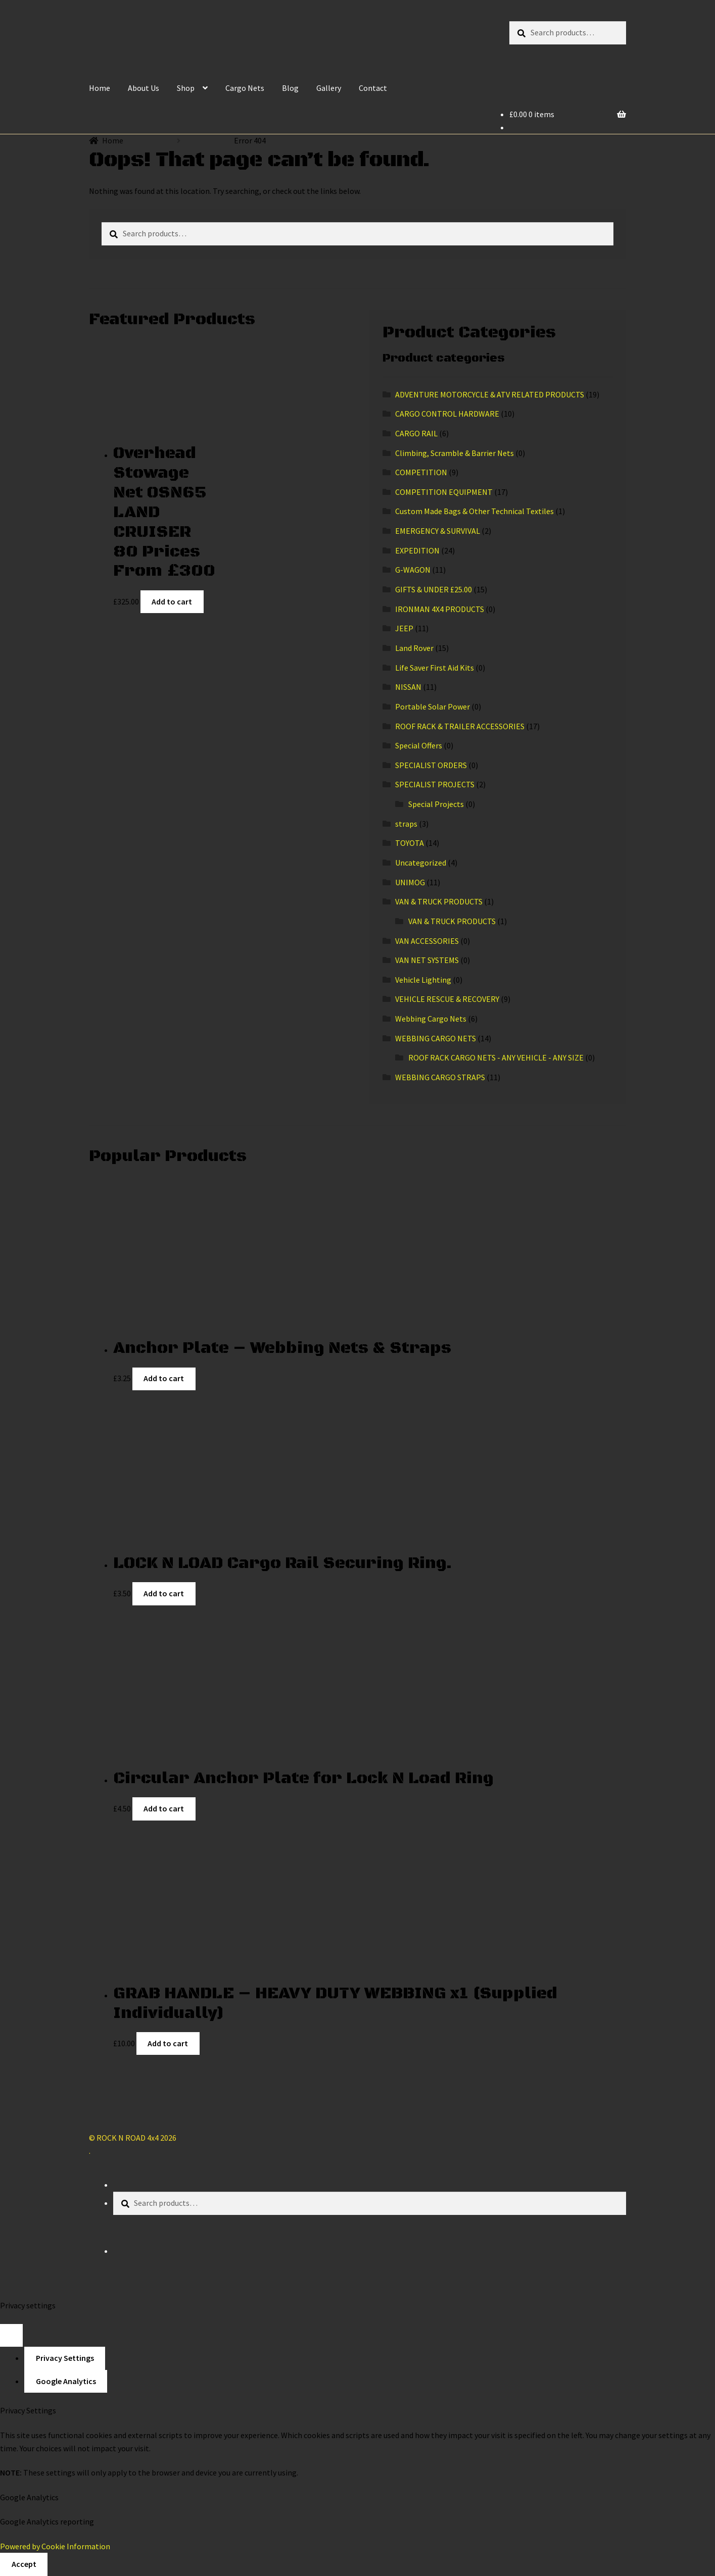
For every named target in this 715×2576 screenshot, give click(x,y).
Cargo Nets (244, 88)
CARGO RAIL (416, 433)
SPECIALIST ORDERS (431, 765)
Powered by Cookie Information (55, 2546)
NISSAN (408, 687)
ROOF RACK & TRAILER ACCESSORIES (460, 726)
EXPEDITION (417, 550)
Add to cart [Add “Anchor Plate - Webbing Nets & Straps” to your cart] (164, 1378)
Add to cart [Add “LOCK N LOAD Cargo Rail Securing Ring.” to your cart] (164, 1593)
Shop (186, 88)
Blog (290, 88)
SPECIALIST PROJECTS (434, 784)
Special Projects (436, 804)
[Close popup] (11, 2335)
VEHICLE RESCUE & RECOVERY (447, 999)
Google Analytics (66, 2381)
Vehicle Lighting (423, 980)
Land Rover (414, 648)
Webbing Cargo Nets (430, 1019)
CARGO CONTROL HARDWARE (447, 414)
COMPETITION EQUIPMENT (444, 492)
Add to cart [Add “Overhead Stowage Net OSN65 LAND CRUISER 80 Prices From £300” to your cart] (172, 601)
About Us (143, 88)
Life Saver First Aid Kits (434, 668)
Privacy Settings (65, 2358)
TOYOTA (409, 843)
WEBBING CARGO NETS (435, 1038)
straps (406, 824)
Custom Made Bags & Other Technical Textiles (474, 511)
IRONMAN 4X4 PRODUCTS (439, 609)
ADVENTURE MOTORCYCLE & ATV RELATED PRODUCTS (489, 394)
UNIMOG (410, 882)
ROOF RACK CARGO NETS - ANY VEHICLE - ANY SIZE (496, 1057)
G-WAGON (413, 570)
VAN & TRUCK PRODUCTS (439, 901)
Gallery (328, 88)
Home (99, 88)
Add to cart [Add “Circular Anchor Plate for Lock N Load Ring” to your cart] (164, 1808)
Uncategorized (420, 862)
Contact (373, 88)
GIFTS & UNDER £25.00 (433, 589)
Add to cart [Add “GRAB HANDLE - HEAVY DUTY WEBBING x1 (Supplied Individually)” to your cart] (168, 2043)
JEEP (404, 628)
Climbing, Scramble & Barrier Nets (454, 453)
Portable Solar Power (432, 706)
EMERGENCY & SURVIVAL (437, 531)
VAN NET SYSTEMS (427, 960)
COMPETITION (421, 472)
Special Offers (418, 745)
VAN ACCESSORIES (427, 941)
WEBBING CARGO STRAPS (440, 1077)
